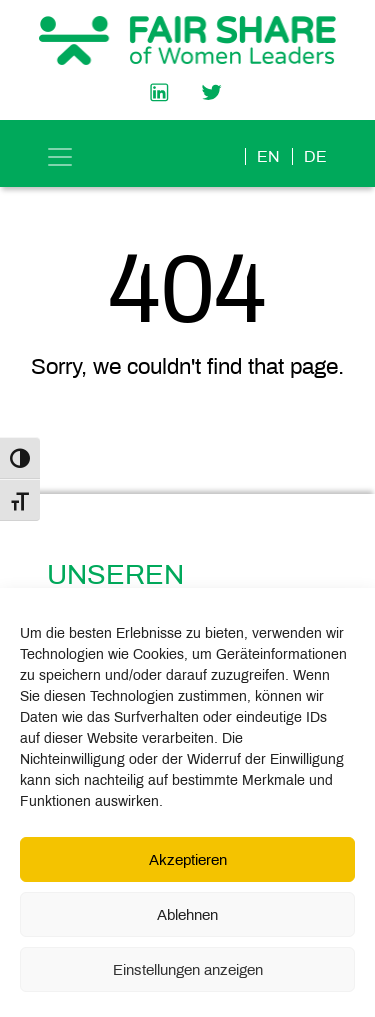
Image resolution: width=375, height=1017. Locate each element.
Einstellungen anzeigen (188, 970)
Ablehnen (187, 915)
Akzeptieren (188, 860)
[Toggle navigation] (60, 157)
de (315, 156)
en (268, 156)
